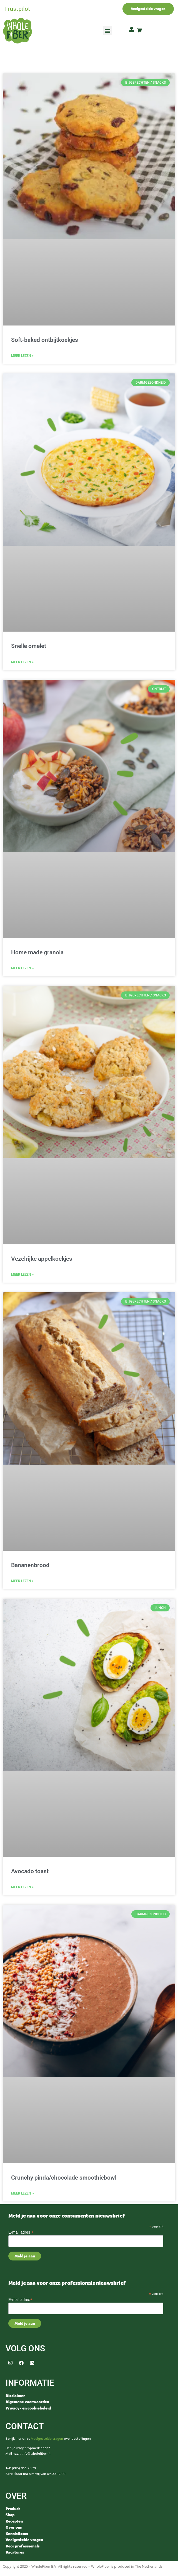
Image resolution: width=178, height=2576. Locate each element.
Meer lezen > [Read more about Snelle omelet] (22, 662)
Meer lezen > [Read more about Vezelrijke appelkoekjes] (22, 1275)
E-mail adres (21, 2232)
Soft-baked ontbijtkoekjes (44, 340)
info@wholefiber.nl (36, 2453)
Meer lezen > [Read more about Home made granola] (22, 968)
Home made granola (37, 952)
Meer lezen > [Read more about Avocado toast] (22, 1887)
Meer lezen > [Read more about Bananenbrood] (22, 1581)
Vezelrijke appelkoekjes (41, 1258)
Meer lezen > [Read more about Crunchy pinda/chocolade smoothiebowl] (22, 2193)
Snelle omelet (28, 646)
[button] (107, 30)
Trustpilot (17, 9)
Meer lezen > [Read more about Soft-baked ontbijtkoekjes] (22, 356)
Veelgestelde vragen (47, 2439)
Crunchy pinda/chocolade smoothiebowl (63, 2177)
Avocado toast (30, 1871)
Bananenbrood (30, 1565)
